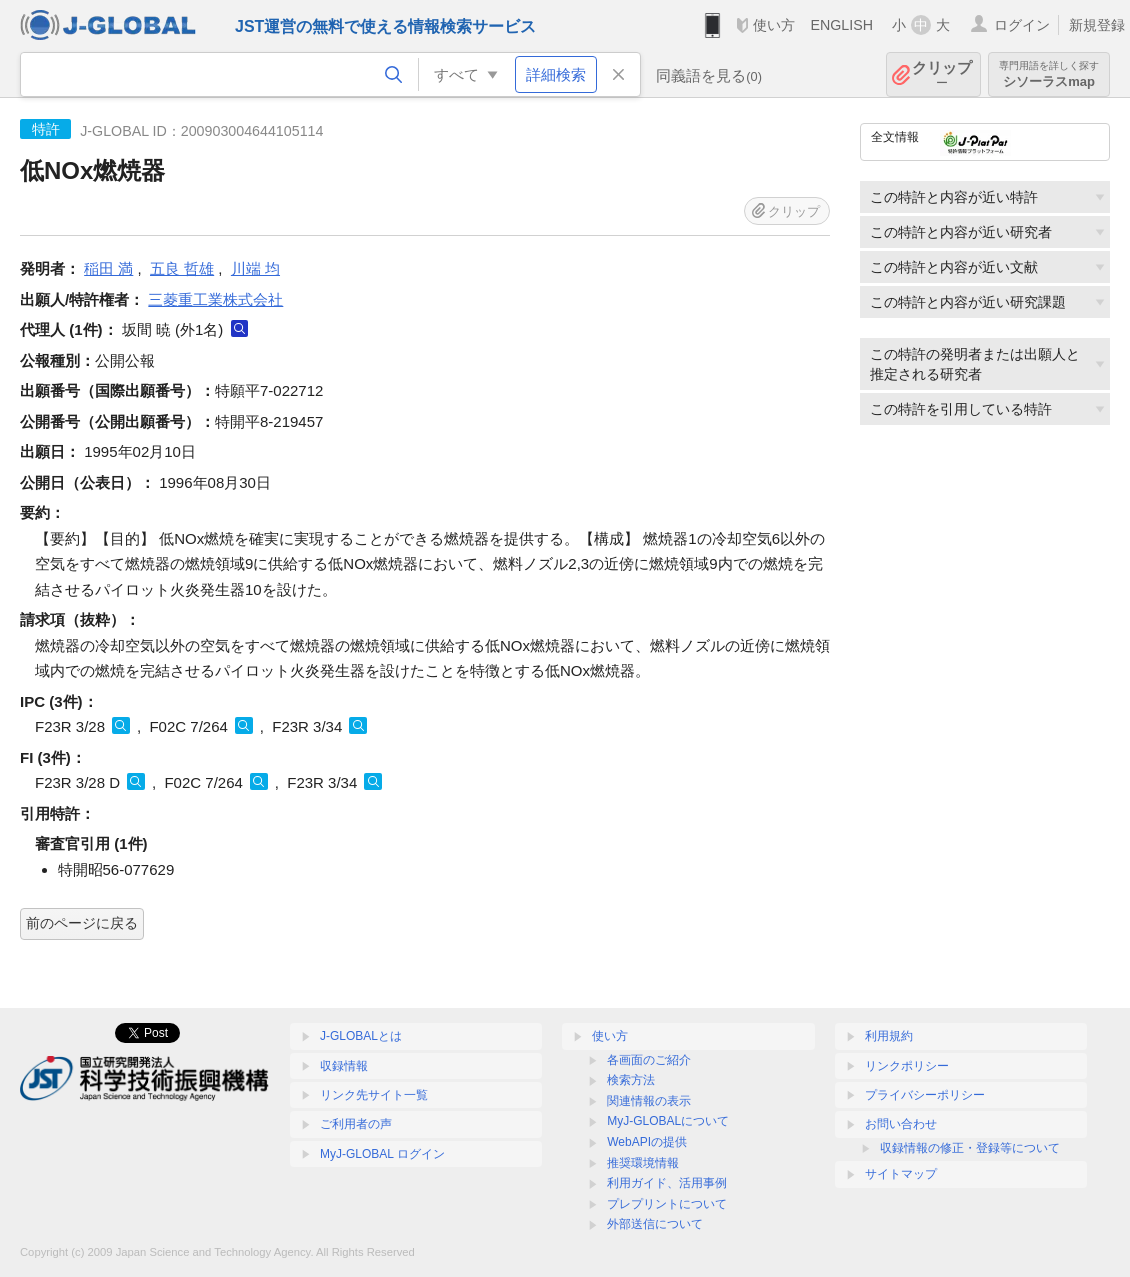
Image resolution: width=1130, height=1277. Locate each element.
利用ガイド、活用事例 (667, 1183)
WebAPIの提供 (647, 1142)
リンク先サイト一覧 (374, 1095)
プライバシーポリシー (925, 1095)
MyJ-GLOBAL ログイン (382, 1154)
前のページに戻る (82, 923)
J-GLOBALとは (361, 1036)
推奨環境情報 (643, 1163)
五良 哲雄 (182, 268)
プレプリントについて (667, 1204)
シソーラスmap (1049, 74)
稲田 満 (108, 268)
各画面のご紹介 (649, 1060)
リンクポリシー (907, 1066)
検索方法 (631, 1080)
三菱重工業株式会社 (215, 299)
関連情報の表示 (649, 1101)
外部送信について (655, 1224)
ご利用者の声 (356, 1124)
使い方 (774, 25)
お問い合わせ (901, 1124)
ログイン (1022, 25)
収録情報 (344, 1066)
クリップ (942, 74)
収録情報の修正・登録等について (970, 1148)
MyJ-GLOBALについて (668, 1121)
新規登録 (1097, 25)
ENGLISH (841, 25)
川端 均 (255, 268)
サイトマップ (901, 1174)
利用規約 (889, 1036)
